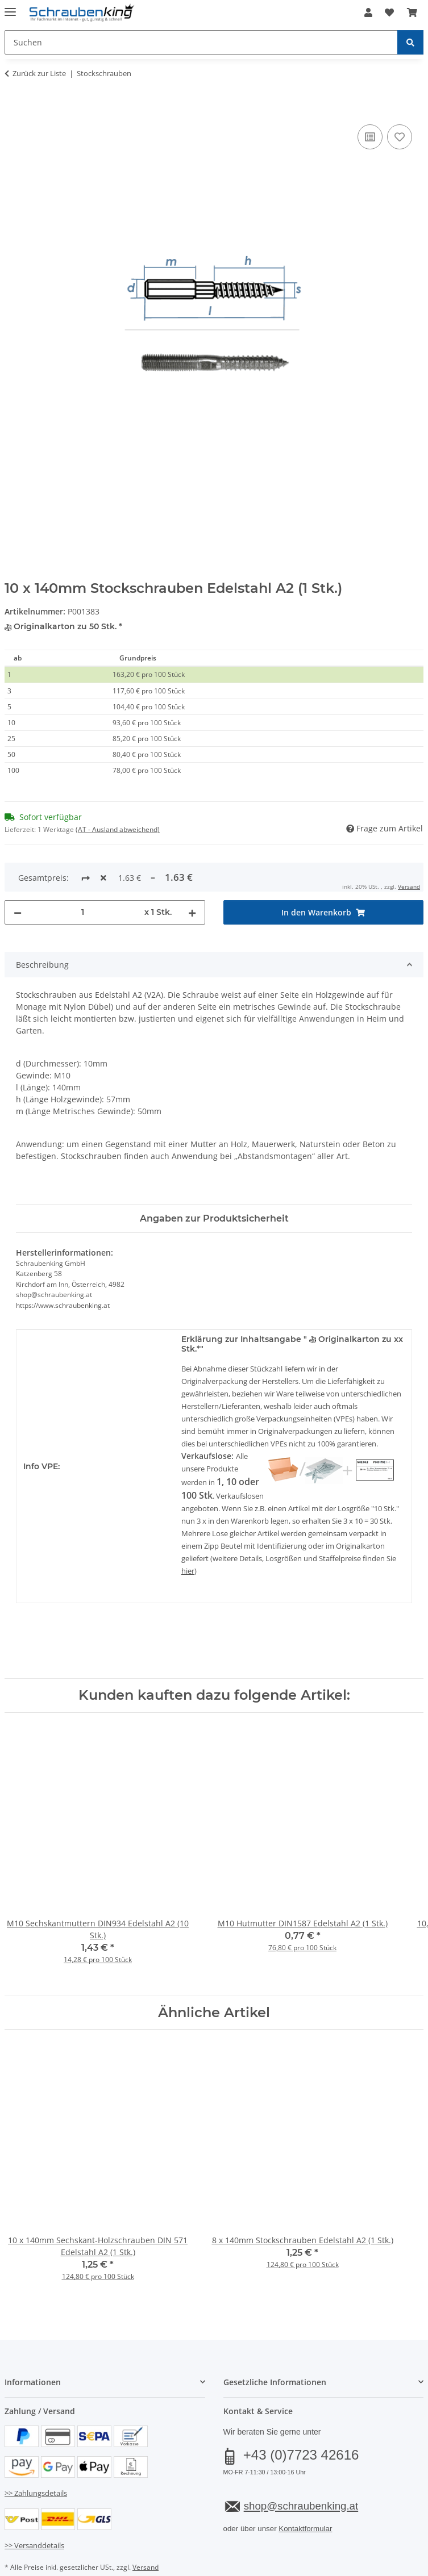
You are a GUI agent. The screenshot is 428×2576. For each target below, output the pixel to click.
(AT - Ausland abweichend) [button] (118, 829)
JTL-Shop (233, 2568)
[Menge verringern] (17, 874)
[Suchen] (410, 42)
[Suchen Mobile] (201, 42)
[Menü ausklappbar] (10, 7)
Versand (145, 2529)
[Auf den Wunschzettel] (399, 136)
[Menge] (83, 874)
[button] (368, 12)
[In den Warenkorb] (14, 109)
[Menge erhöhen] (192, 874)
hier (187, 1533)
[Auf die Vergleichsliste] (370, 136)
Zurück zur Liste (39, 73)
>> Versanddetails (34, 2507)
